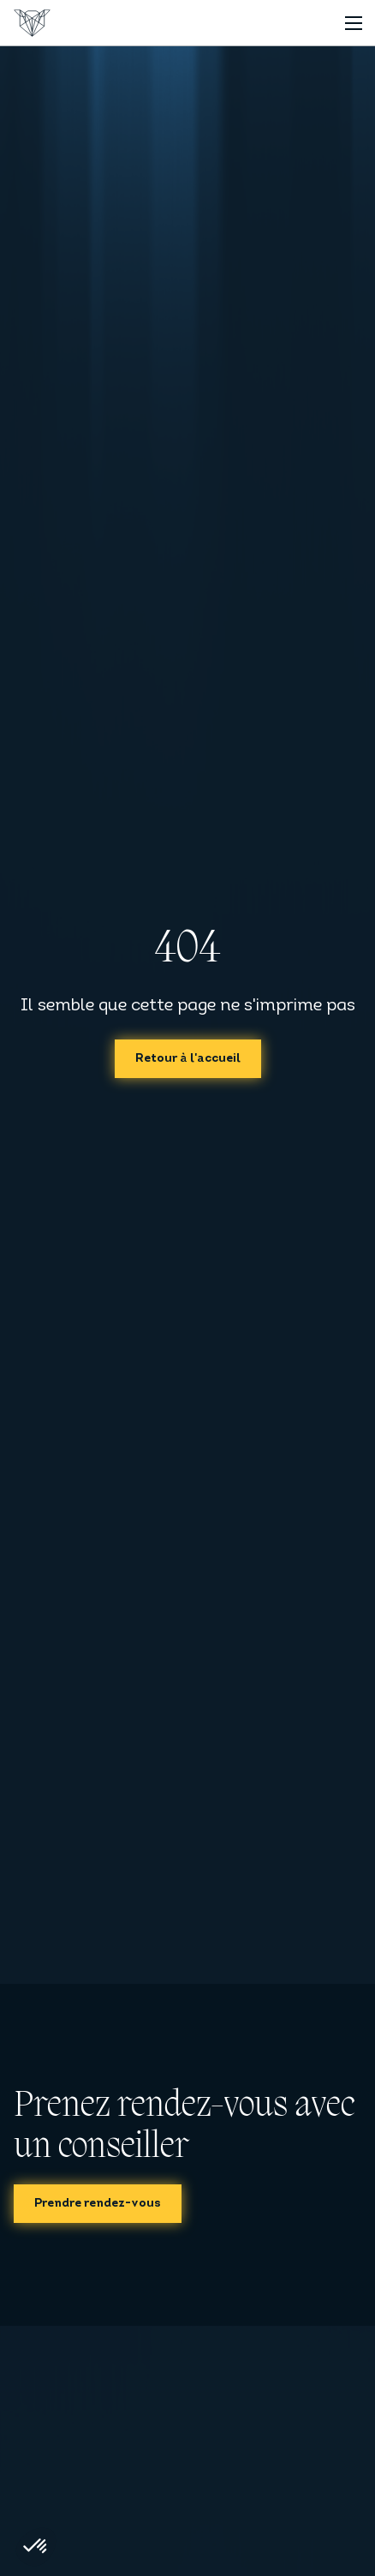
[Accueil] (32, 23)
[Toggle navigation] (353, 22)
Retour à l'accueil (188, 1058)
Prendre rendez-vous (97, 2203)
